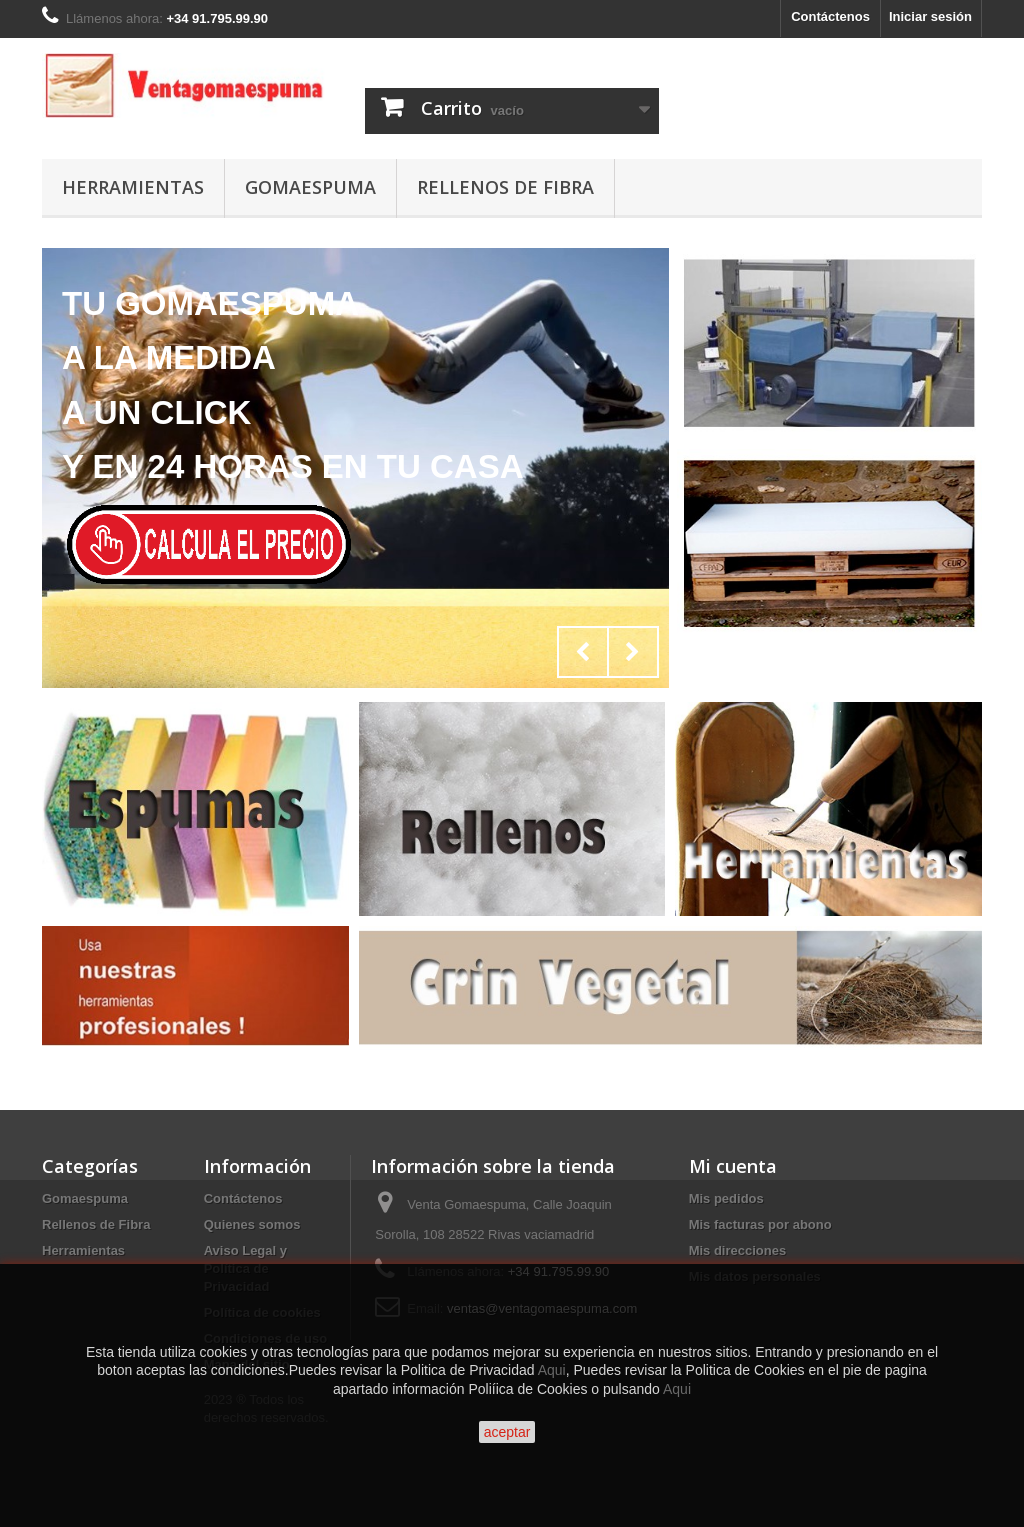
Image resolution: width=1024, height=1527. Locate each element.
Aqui (552, 1370)
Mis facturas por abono (760, 1224)
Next (633, 652)
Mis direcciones (738, 1250)
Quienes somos (252, 1224)
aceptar (507, 1432)
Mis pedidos (726, 1198)
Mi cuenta (733, 1166)
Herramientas (133, 187)
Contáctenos (830, 16)
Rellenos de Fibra (505, 187)
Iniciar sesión (930, 16)
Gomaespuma (310, 187)
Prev (583, 652)
